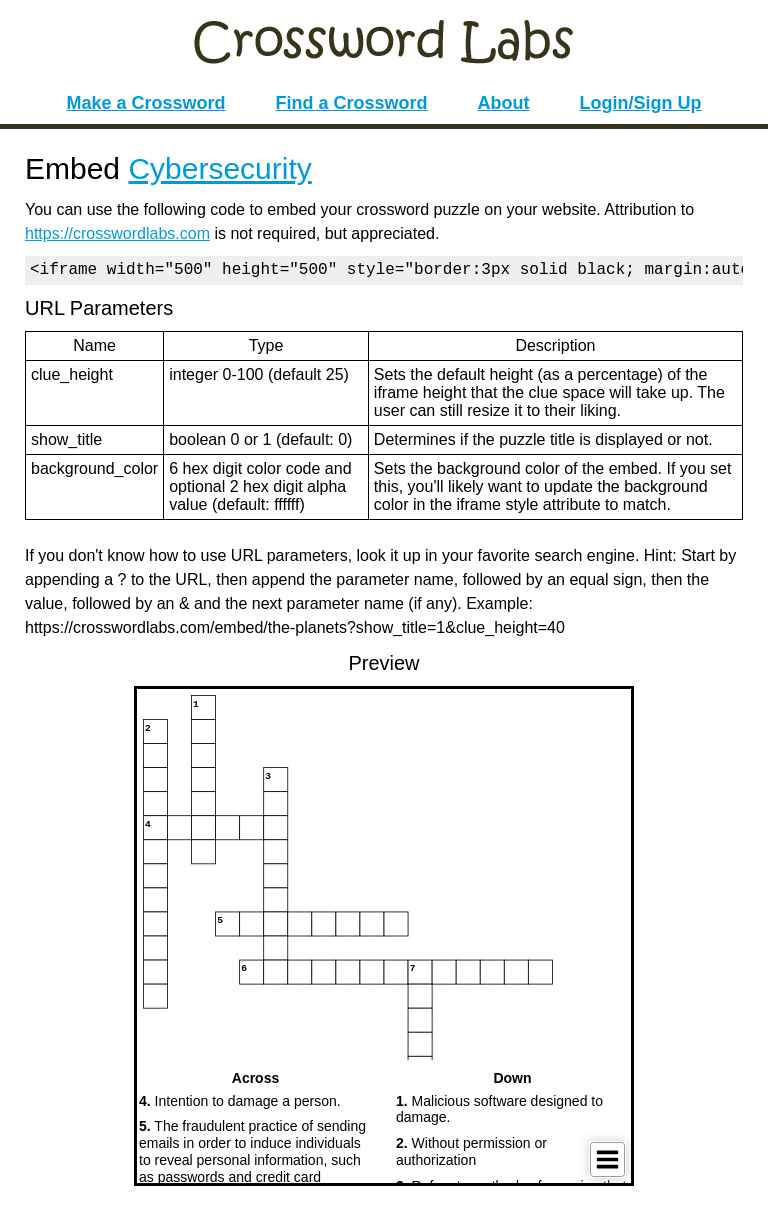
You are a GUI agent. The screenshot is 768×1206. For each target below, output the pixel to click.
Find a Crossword (352, 103)
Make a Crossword (145, 103)
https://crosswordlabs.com (117, 233)
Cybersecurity (219, 168)
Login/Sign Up (641, 103)
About (504, 103)
